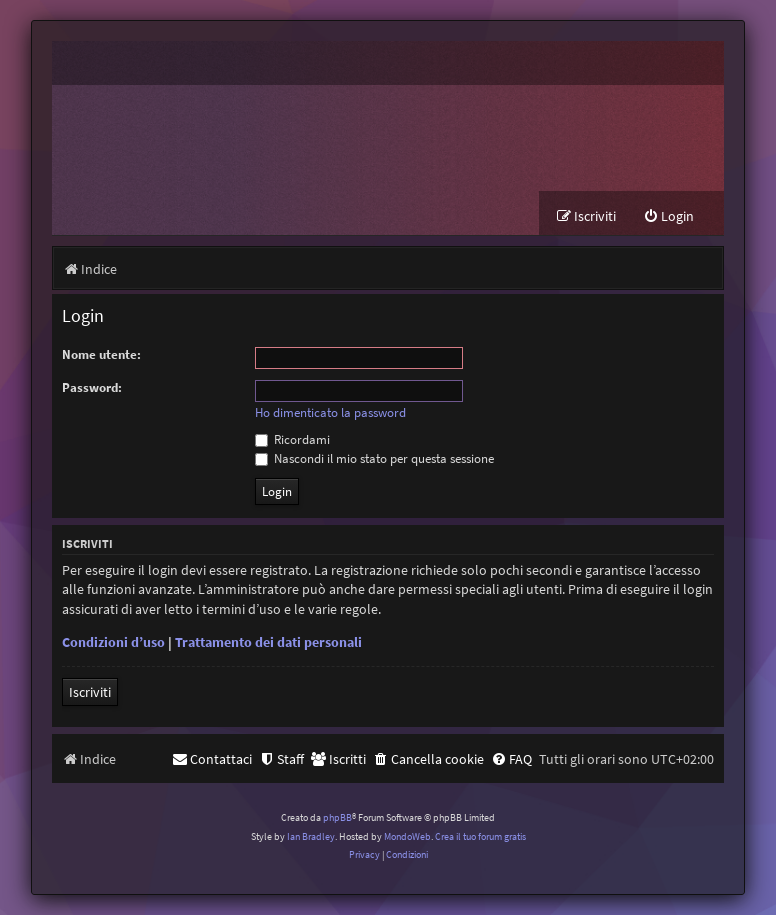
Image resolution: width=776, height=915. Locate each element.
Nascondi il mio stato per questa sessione (374, 458)
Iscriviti (90, 692)
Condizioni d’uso (113, 642)
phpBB (337, 817)
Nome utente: (101, 354)
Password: (92, 387)
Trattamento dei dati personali (268, 642)
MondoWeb (407, 836)
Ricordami (292, 439)
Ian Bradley (311, 836)
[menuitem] (668, 216)
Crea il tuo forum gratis (480, 836)
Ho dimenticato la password (330, 413)
